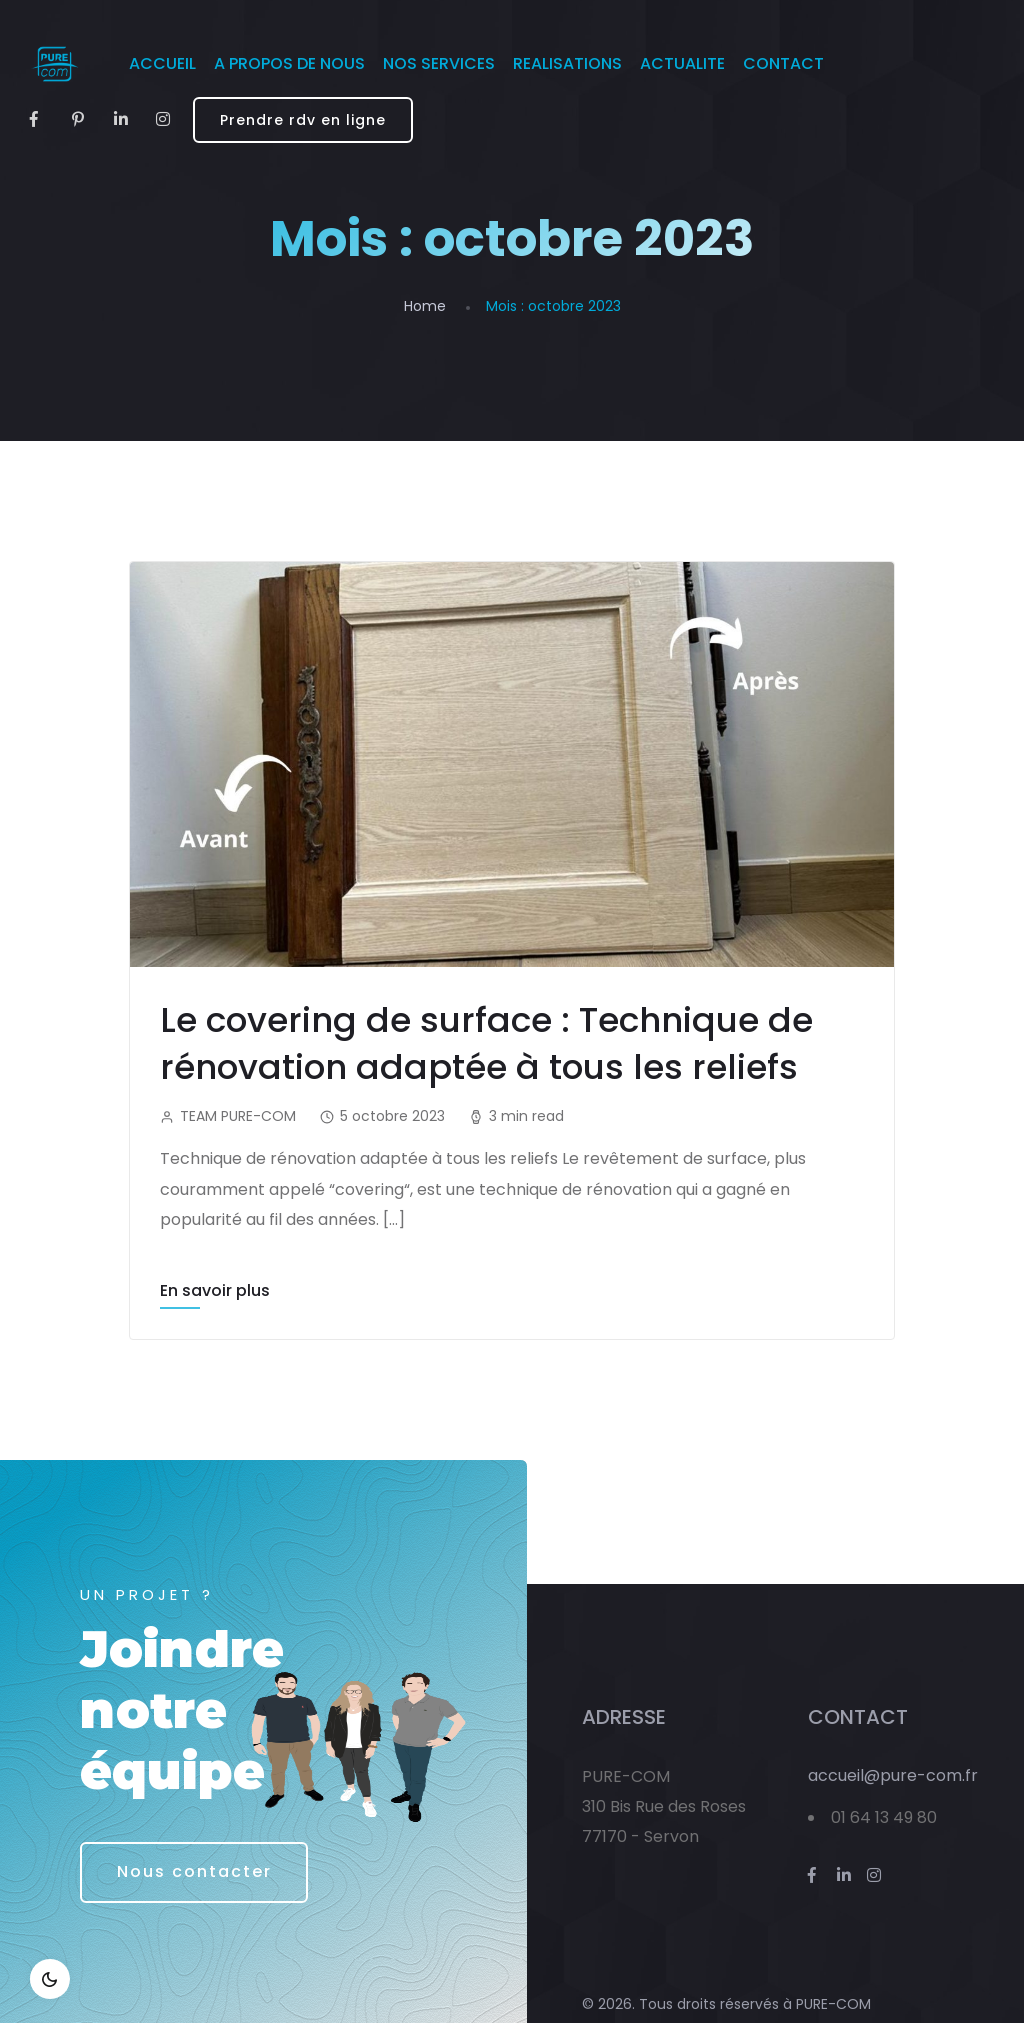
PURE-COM (833, 2011)
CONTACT (783, 63)
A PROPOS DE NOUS (289, 63)
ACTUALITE (682, 63)
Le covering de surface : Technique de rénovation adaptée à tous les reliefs (491, 1042)
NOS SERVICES (439, 63)
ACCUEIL (162, 63)
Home (425, 306)
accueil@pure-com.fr (893, 1781)
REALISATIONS (567, 63)
